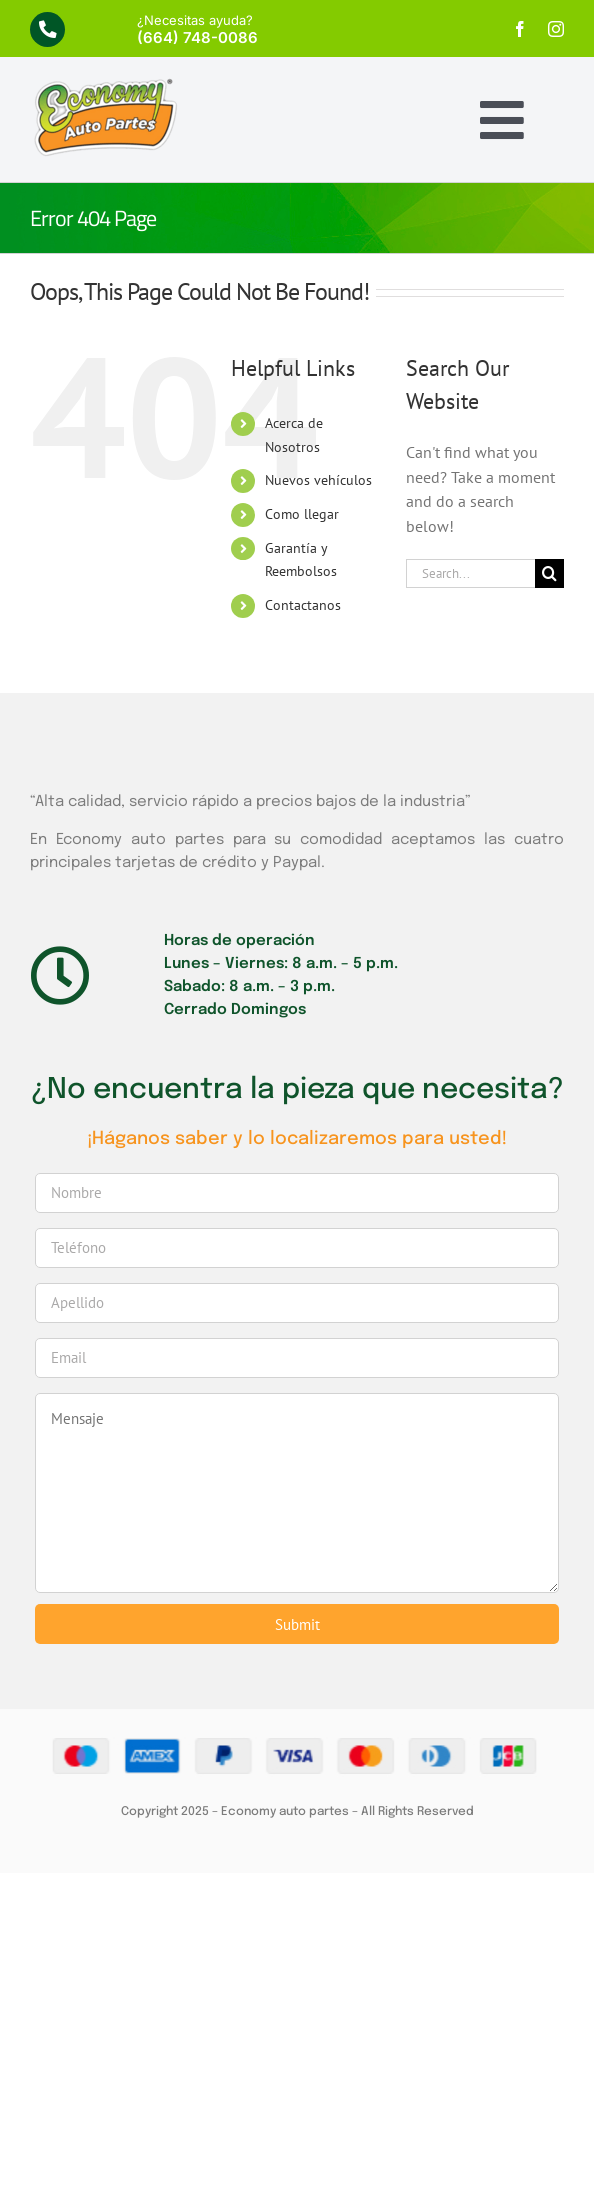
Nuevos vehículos (318, 480)
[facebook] (520, 29)
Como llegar (302, 514)
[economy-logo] (105, 85)
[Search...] (470, 573)
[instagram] (556, 29)
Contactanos (303, 605)
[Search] (549, 573)
